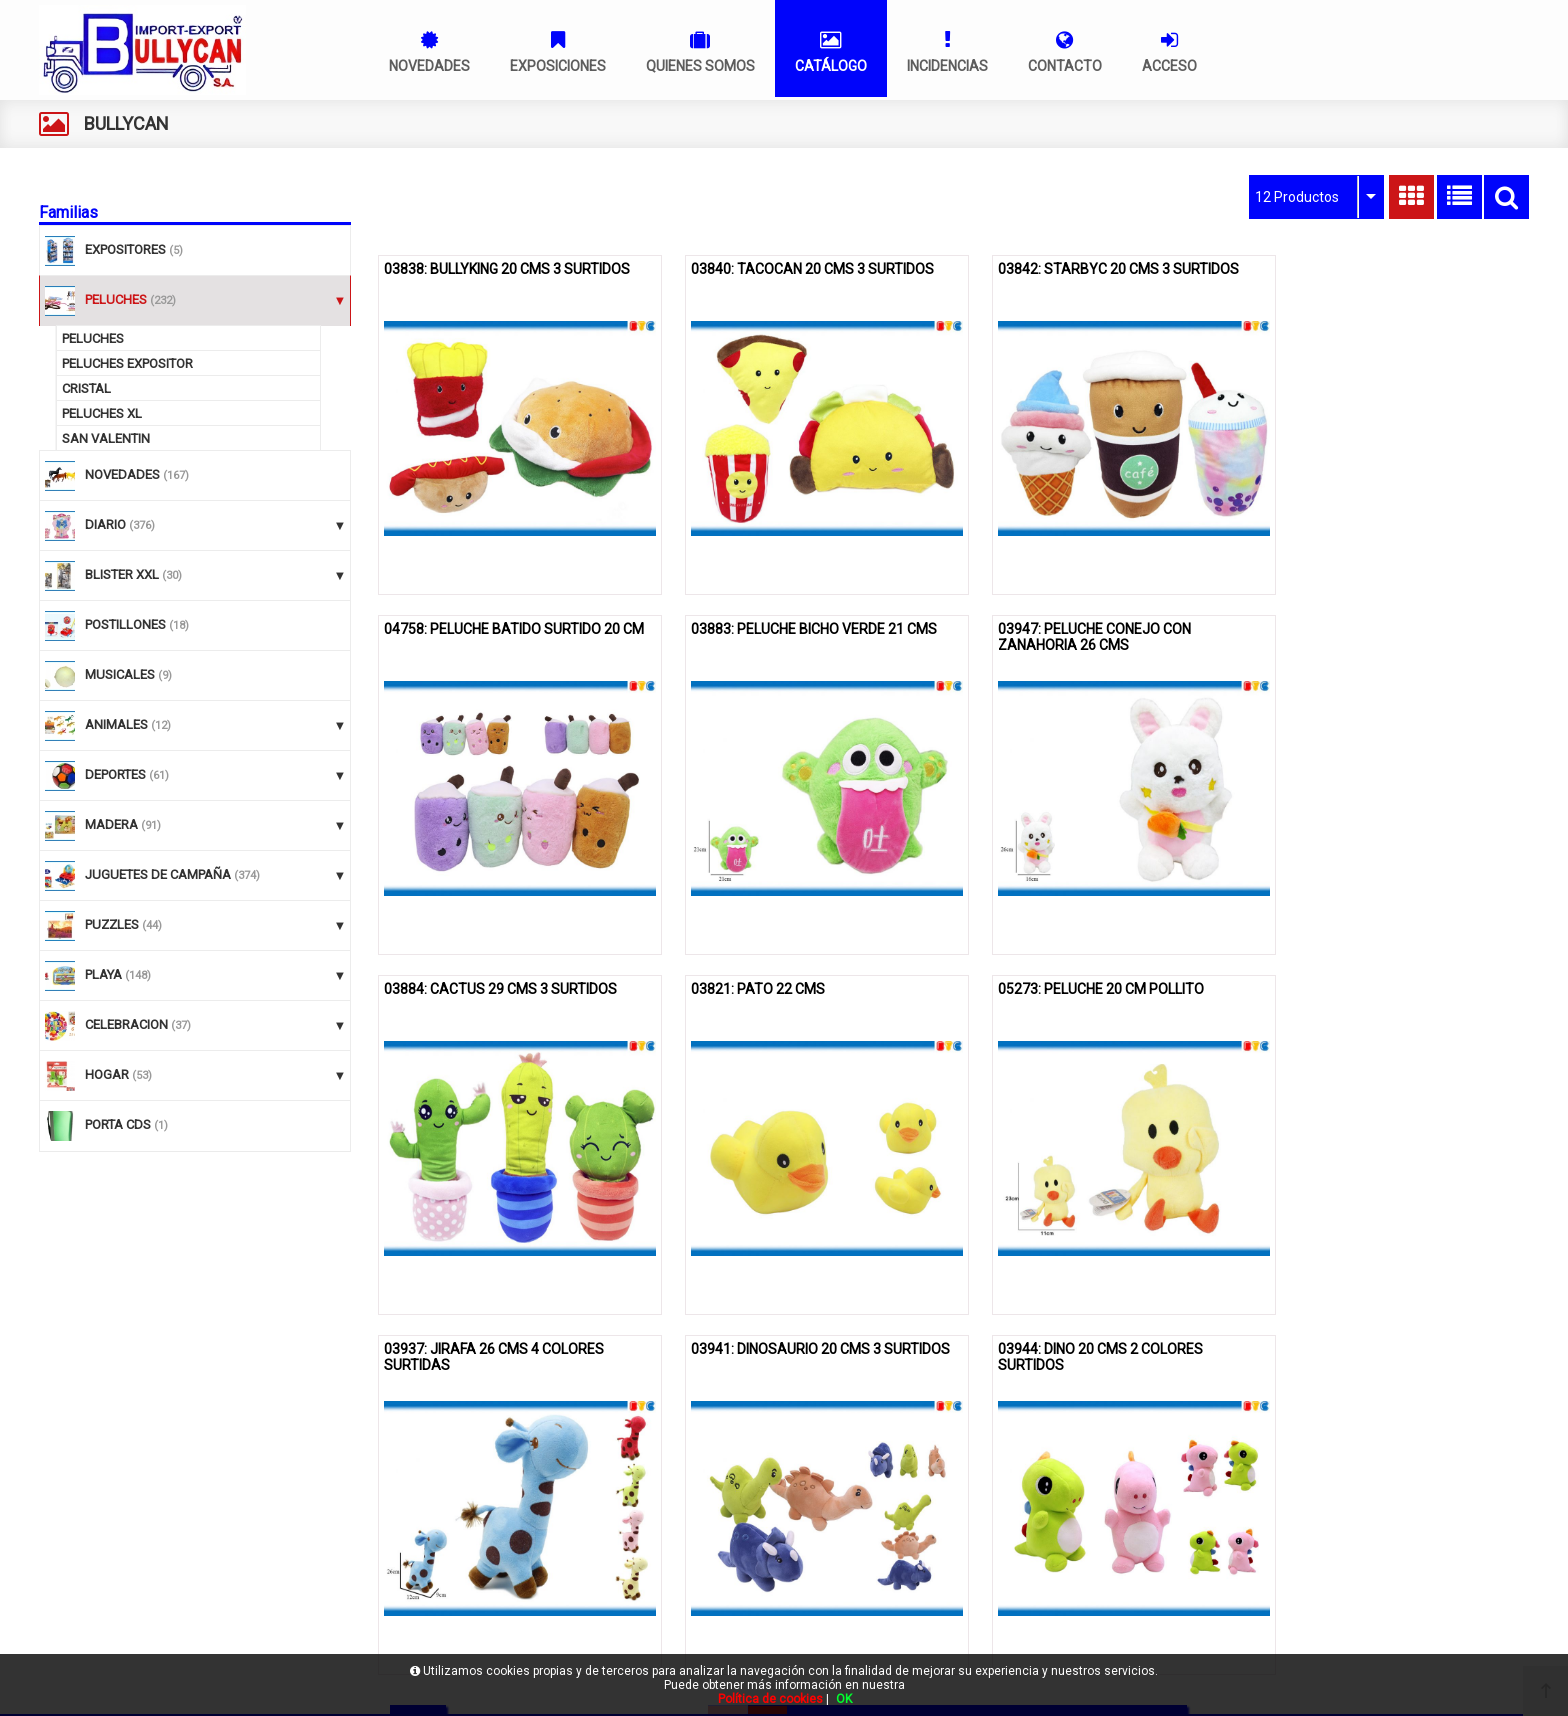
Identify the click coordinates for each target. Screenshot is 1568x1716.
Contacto (75, 1599)
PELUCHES (93, 338)
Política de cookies (625, 1533)
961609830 (1113, 1551)
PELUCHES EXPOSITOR (127, 363)
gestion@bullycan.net (1144, 1582)
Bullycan (73, 1500)
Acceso (71, 1632)
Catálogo (75, 1566)
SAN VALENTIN (106, 438)
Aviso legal (602, 1500)
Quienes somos (94, 1533)
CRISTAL (86, 388)
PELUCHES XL (102, 413)
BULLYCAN (126, 123)
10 (1127, 1361)
